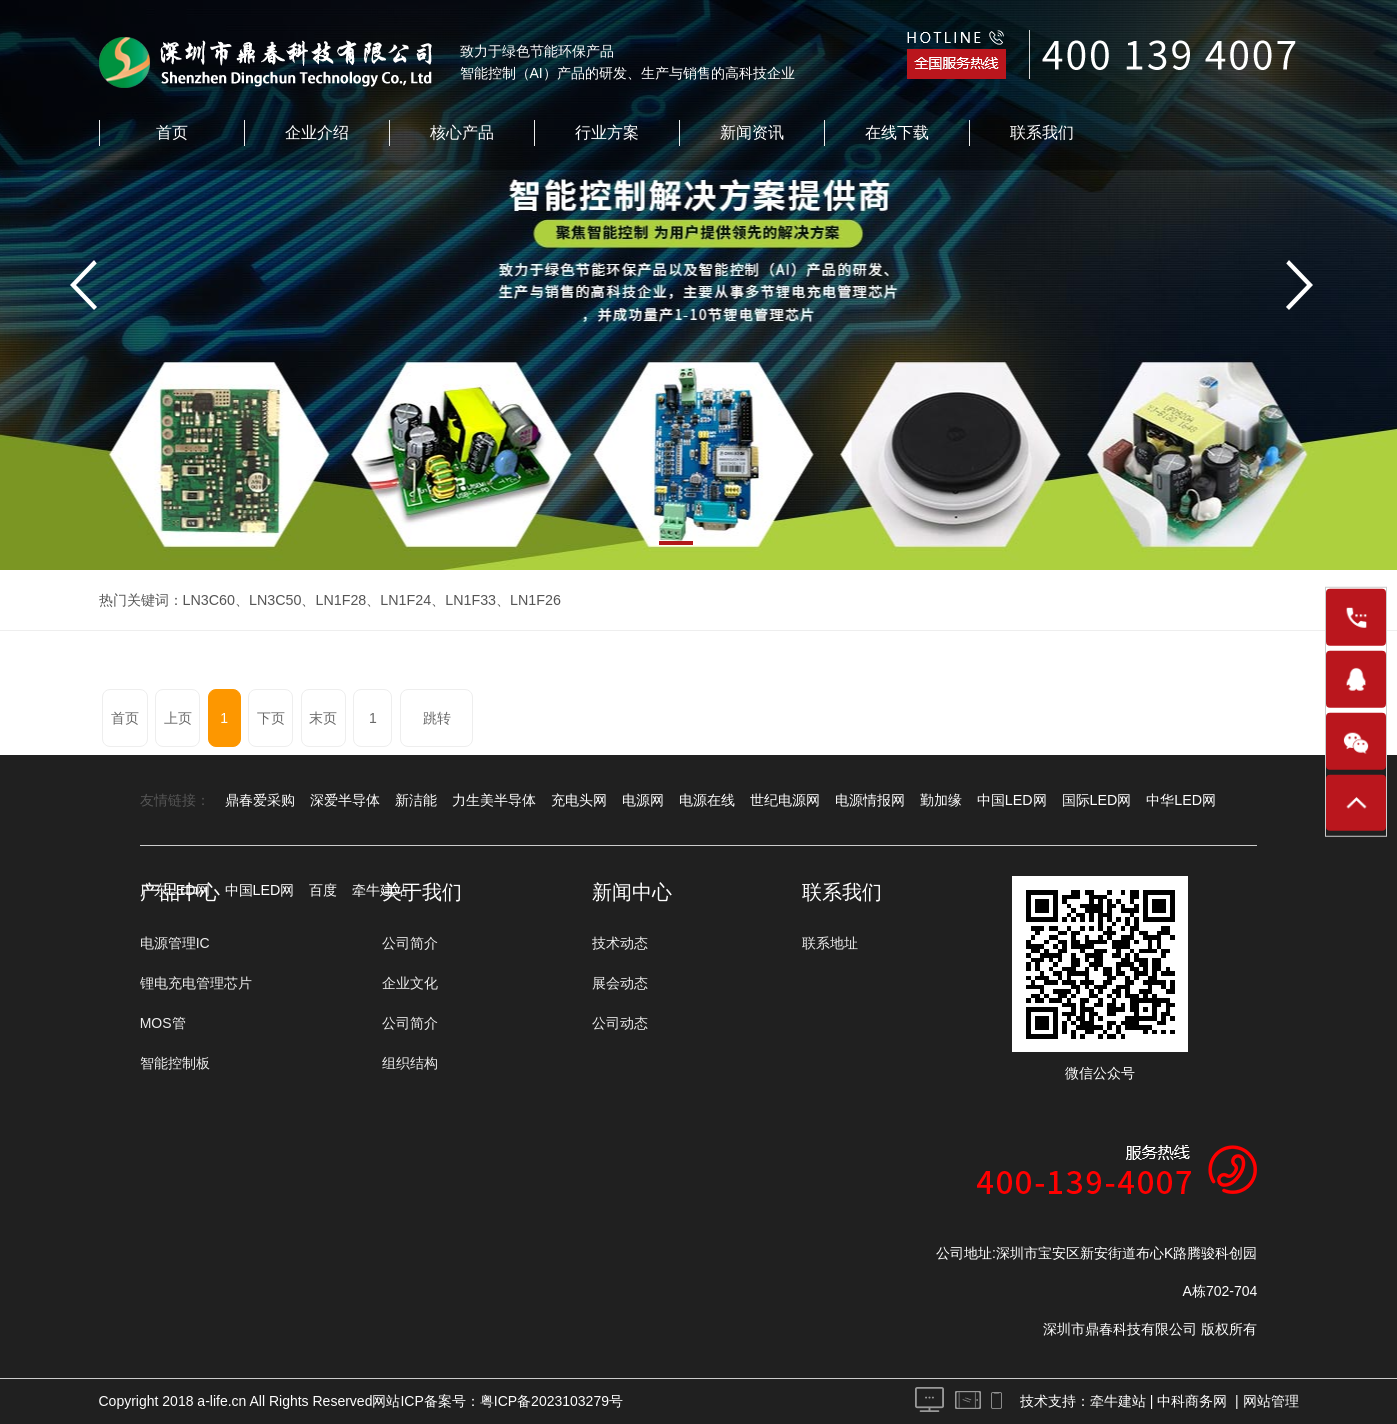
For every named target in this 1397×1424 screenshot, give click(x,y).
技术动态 (620, 943)
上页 (177, 718)
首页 (172, 132)
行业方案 (607, 132)
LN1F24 (402, 600)
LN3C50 (273, 600)
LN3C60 (208, 600)
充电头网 (579, 800)
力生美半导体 (494, 800)
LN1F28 (338, 600)
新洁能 (416, 800)
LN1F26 (530, 600)
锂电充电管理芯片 (196, 983)
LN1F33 (466, 600)
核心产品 (462, 132)
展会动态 (620, 983)
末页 (320, 718)
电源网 (643, 800)
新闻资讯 (752, 132)
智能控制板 (175, 1063)
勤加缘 (941, 800)
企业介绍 (317, 132)
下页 (268, 718)
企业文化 (410, 983)
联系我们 (1042, 132)
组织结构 (410, 1063)
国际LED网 (1095, 800)
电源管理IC (175, 943)
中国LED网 (1011, 800)
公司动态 (620, 1023)
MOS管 (163, 1023)
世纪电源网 (785, 800)
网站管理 (1271, 1401)
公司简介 (410, 943)
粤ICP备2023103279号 (551, 1401)
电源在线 (707, 800)
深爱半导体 (345, 800)
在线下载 (897, 132)
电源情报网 (870, 800)
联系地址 (830, 943)
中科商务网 (1192, 1401)
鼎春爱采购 (260, 800)
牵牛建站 (1118, 1401)
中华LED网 (1179, 800)
